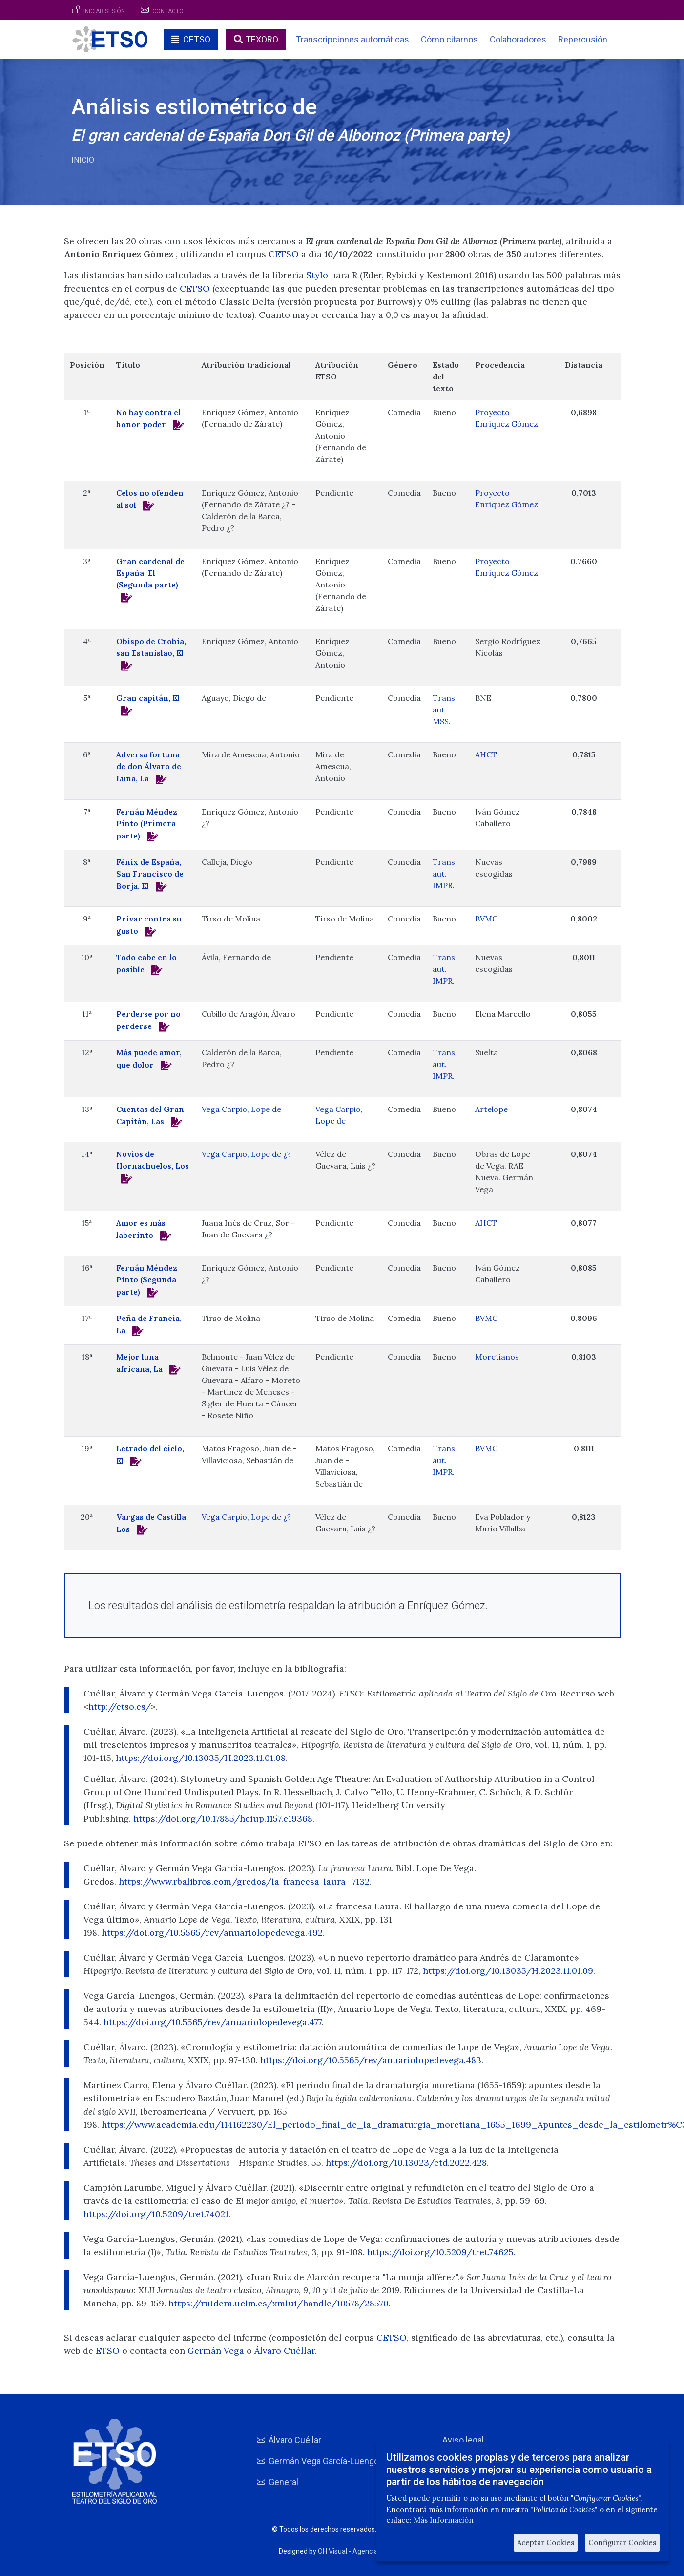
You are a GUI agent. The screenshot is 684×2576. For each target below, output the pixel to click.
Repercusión (582, 39)
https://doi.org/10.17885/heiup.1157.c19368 (222, 1818)
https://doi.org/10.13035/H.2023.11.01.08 (201, 1757)
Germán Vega (217, 2350)
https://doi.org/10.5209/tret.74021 (155, 2214)
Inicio (82, 160)
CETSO (196, 39)
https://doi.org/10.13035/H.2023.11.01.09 (508, 1970)
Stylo (317, 275)
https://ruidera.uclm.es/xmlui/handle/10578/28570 (278, 2303)
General (283, 2482)
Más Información (444, 2520)
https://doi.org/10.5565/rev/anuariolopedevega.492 (212, 1932)
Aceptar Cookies (545, 2542)
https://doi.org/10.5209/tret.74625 (440, 2252)
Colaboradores (518, 39)
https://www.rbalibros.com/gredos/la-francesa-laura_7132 (244, 1881)
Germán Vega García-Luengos (326, 2461)
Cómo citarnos (449, 39)
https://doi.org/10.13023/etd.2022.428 (406, 2162)
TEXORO (262, 39)
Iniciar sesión (104, 11)
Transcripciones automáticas (352, 39)
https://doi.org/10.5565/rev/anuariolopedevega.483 (370, 2060)
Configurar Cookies (622, 2542)
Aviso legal (463, 2440)
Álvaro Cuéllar (284, 2350)
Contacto (168, 11)
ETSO (108, 2350)
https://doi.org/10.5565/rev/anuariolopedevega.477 (213, 2022)
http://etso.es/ (119, 1706)
